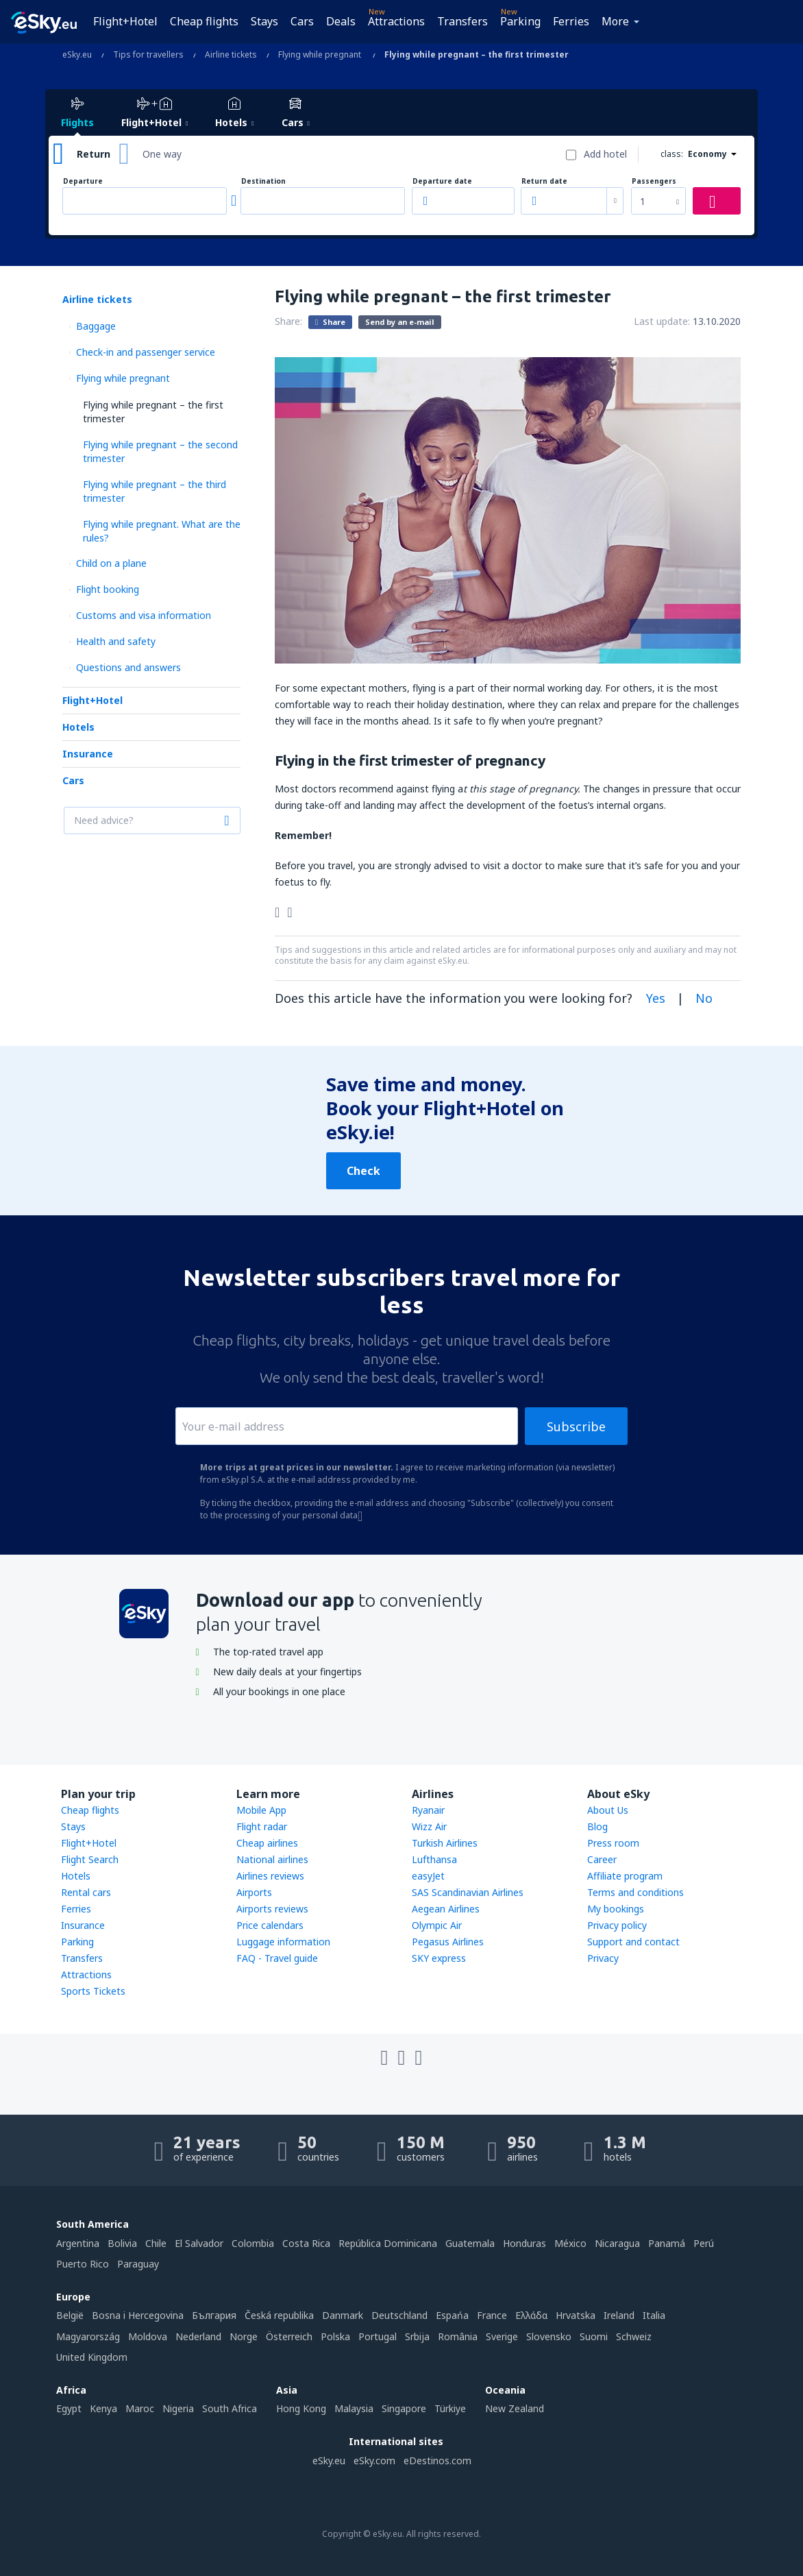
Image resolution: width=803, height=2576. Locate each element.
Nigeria (178, 2408)
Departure (83, 181)
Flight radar (261, 1826)
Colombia (253, 2243)
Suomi (594, 2336)
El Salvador (199, 2243)
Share (330, 321)
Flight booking (107, 589)
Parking (520, 21)
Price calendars (270, 1925)
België (70, 2315)
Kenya (103, 2408)
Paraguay (138, 2263)
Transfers (462, 21)
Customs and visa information (143, 615)
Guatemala (470, 2243)
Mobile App (261, 1809)
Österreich (289, 2336)
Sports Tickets (93, 1990)
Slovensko (548, 2336)
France (492, 2315)
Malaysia (353, 2408)
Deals (341, 21)
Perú (703, 2243)
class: (671, 154)
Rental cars (86, 1892)
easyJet (428, 1875)
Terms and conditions (635, 1892)
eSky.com (374, 2460)
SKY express (439, 1958)
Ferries (571, 21)
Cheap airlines (267, 1842)
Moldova (147, 2336)
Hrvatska (575, 2315)
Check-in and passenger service (145, 352)
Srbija (417, 2336)
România (458, 2336)
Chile (155, 2243)
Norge (244, 2336)
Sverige (502, 2336)
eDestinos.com (437, 2460)
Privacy (603, 1958)
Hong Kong (301, 2408)
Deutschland (399, 2315)
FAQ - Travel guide (277, 1958)
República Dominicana (387, 2243)
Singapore (404, 2408)
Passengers (654, 181)
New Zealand (514, 2408)
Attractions (396, 21)
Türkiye (450, 2408)
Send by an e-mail (399, 322)
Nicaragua (617, 2243)
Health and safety (116, 641)
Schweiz (634, 2336)
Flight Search (90, 1859)
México (570, 2243)
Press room (613, 1842)
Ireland (619, 2315)
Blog (597, 1826)
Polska (335, 2336)
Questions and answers (128, 667)
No (704, 998)
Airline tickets (97, 299)
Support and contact (633, 1941)
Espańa (452, 2315)
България (214, 2315)
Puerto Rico (82, 2263)
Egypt (69, 2408)
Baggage (96, 325)
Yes (655, 998)
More (615, 21)
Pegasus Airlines (448, 1941)
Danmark (342, 2315)
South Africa (229, 2408)
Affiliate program (625, 1875)
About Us (607, 1809)
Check (363, 1170)
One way (162, 153)
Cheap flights (204, 21)
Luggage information (283, 1941)
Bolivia (122, 2243)
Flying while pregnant (123, 378)
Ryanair (428, 1809)
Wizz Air (429, 1826)
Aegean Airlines (446, 1908)
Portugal (377, 2336)
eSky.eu (328, 2460)
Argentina (77, 2243)
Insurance (87, 753)
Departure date (442, 181)
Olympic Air (437, 1925)
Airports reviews (272, 1908)
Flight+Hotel (125, 21)
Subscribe (576, 1426)
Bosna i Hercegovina (138, 2315)
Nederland (198, 2336)
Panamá (666, 2243)
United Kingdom (91, 2357)
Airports (254, 1892)
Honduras (524, 2243)
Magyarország (88, 2336)
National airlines (272, 1859)
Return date (544, 181)
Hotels (78, 726)
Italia (654, 2315)
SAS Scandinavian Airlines (467, 1892)
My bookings (615, 1908)
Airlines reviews (270, 1875)
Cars (302, 21)
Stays (264, 21)
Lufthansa (434, 1859)
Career (602, 1859)
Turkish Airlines (445, 1842)
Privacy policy (617, 1925)
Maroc (139, 2408)
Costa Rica (306, 2243)
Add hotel (605, 153)
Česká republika (279, 2315)
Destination (263, 181)
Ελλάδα (531, 2315)
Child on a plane (111, 563)
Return (93, 153)
